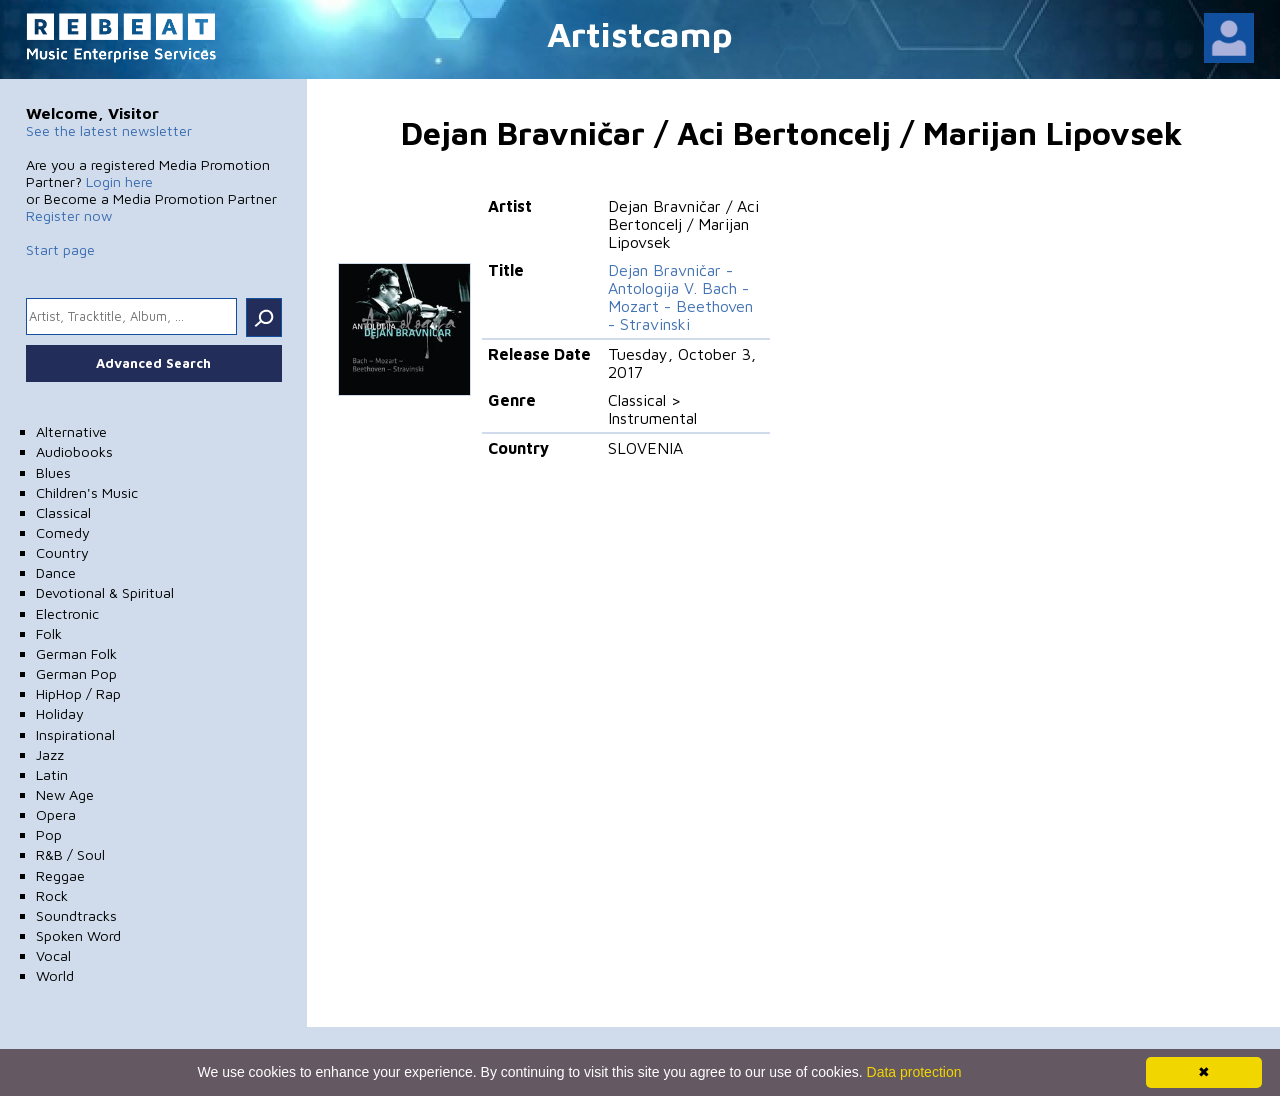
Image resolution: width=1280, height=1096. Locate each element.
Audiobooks (74, 451)
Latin (52, 774)
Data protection (914, 1072)
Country (62, 552)
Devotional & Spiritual (105, 592)
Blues (53, 472)
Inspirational (75, 734)
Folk (49, 633)
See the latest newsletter (109, 130)
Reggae (60, 875)
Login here (119, 181)
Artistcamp (640, 33)
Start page (60, 249)
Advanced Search (153, 363)
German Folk (76, 653)
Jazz (50, 754)
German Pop (76, 673)
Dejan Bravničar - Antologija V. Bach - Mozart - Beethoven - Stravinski (680, 297)
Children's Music (87, 492)
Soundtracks (76, 915)
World (55, 975)
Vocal (53, 955)
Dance (56, 572)
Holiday (60, 713)
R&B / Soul (70, 854)
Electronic (67, 613)
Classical (63, 512)
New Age (65, 794)
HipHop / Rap (78, 693)
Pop (49, 834)
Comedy (63, 532)
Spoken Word (78, 935)
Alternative (71, 431)
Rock (52, 895)
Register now (69, 215)
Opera (56, 814)
